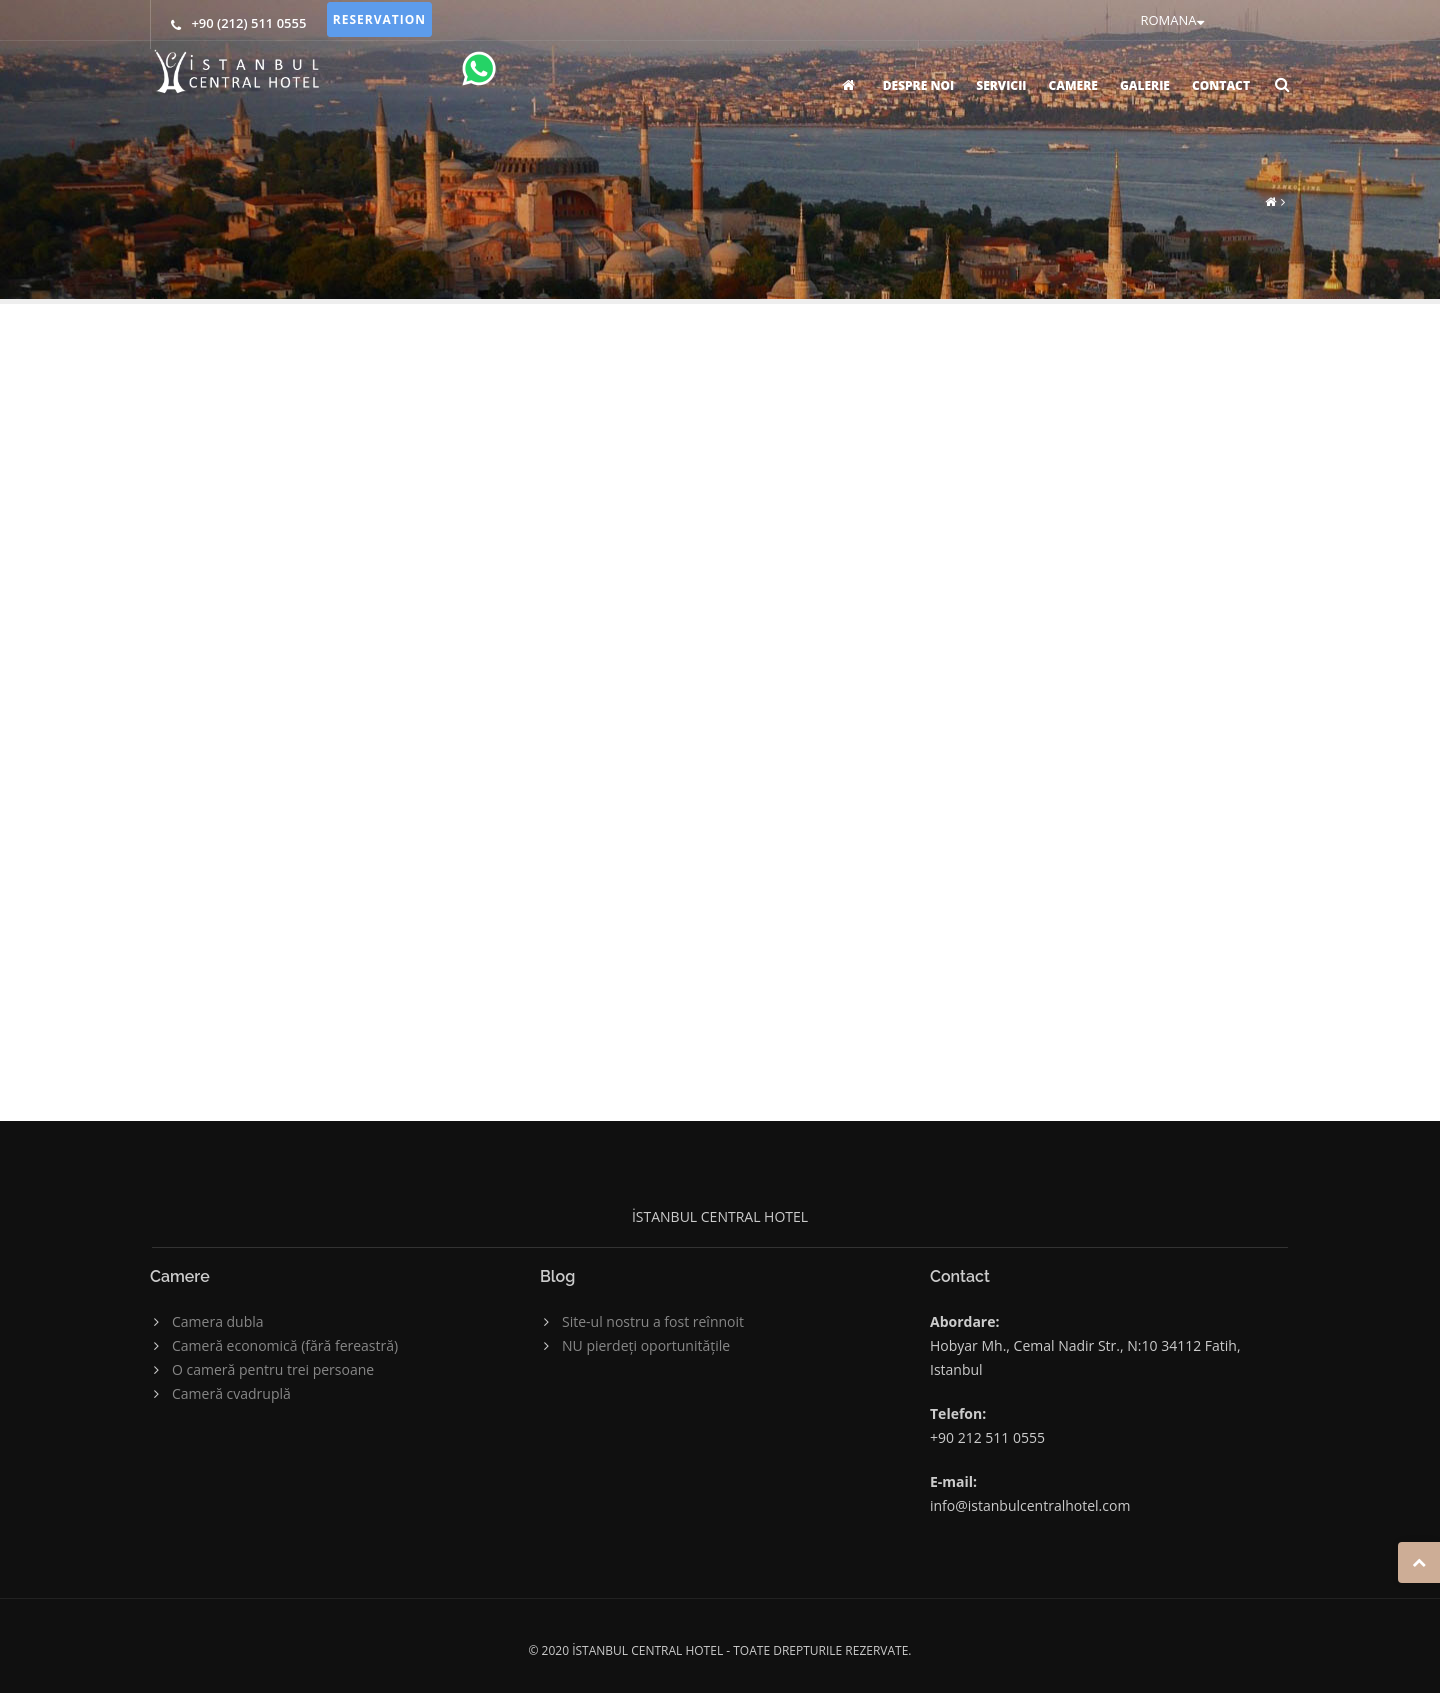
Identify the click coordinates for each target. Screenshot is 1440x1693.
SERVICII (1001, 85)
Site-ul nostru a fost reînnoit (653, 1321)
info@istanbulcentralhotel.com (1030, 1505)
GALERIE (1145, 85)
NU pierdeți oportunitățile (646, 1345)
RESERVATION (379, 19)
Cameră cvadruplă (231, 1393)
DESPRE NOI (918, 85)
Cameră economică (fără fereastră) (285, 1345)
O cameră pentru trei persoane (273, 1369)
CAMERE (1072, 85)
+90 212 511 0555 (987, 1437)
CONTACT (1221, 85)
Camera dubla (218, 1321)
